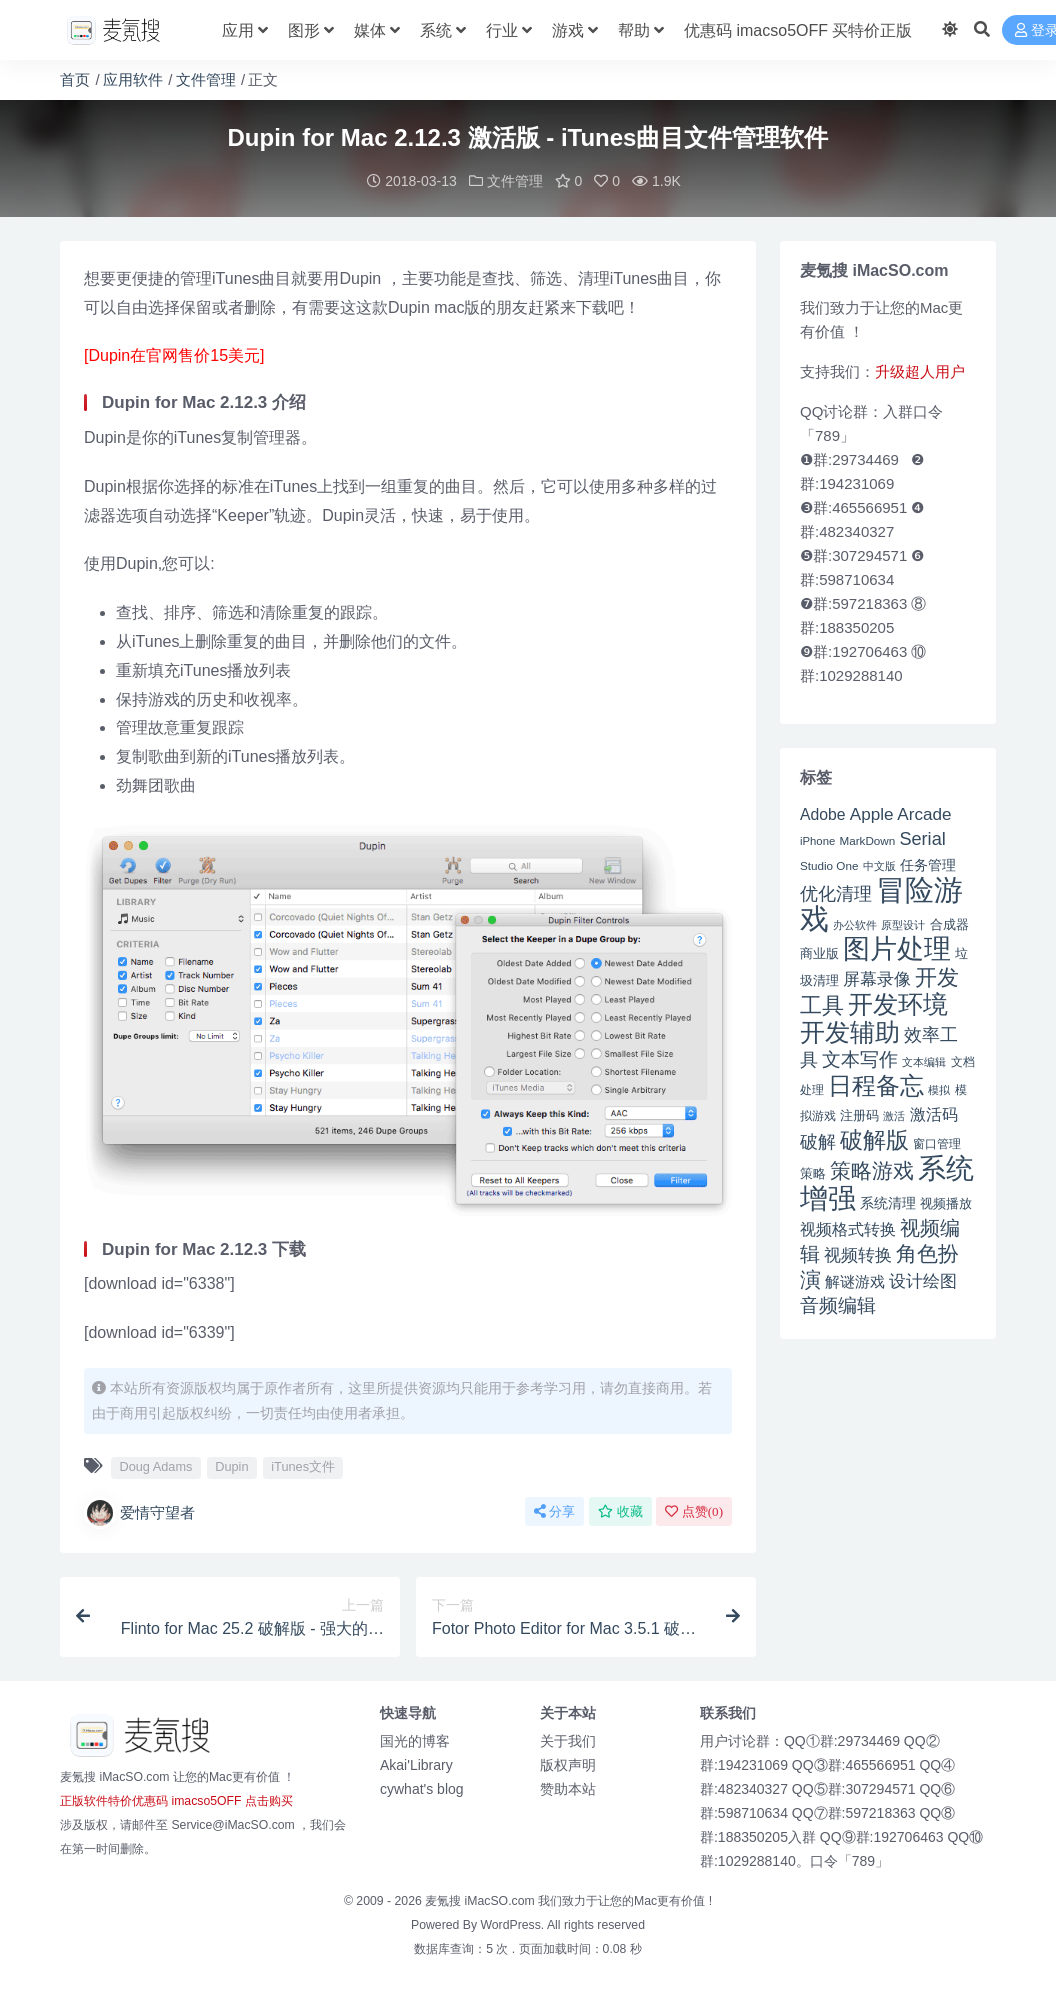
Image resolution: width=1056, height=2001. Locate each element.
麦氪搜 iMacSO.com (481, 1901)
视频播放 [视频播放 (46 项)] (946, 1203)
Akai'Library (416, 1765)
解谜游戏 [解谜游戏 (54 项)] (855, 1281)
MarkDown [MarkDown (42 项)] (867, 840)
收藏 (620, 1511)
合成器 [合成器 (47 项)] (949, 924)
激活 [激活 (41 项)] (894, 1116)
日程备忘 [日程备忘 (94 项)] (876, 1086)
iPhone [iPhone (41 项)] (817, 841)
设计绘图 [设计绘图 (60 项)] (923, 1281)
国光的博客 (415, 1741)
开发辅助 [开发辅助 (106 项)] (850, 1032)
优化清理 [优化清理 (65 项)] (836, 894)
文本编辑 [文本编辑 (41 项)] (924, 1062)
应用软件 (133, 79)
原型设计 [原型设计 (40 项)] (903, 925)
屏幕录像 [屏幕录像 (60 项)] (877, 979)
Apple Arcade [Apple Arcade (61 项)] (901, 814)
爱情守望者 (139, 1513)
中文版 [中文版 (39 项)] (879, 866)
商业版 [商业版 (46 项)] (819, 953)
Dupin (231, 1466)
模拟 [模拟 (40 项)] (939, 1090)
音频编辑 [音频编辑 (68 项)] (838, 1305)
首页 (75, 79)
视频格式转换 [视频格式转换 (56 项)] (848, 1229)
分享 (554, 1511)
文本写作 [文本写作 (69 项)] (860, 1059)
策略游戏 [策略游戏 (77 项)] (872, 1170)
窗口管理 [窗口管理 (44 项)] (937, 1144)
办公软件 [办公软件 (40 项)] (855, 925)
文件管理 (206, 79)
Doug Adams (155, 1466)
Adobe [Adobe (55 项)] (823, 814)
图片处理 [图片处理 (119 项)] (897, 949)
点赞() (694, 1511)
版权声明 (568, 1765)
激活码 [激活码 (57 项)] (934, 1114)
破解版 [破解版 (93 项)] (874, 1140)
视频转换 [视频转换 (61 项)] (858, 1255)
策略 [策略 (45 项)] (813, 1174)
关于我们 (568, 1741)
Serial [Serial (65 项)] (922, 839)
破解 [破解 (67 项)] (818, 1141)
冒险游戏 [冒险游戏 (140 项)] (881, 904)
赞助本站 (568, 1789)
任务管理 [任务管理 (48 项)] (928, 865)
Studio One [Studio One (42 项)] (829, 865)
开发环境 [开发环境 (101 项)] (898, 1004)
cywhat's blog (422, 1789)
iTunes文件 (303, 1466)
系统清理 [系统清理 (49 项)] (888, 1203)
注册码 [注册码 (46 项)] (859, 1115)
